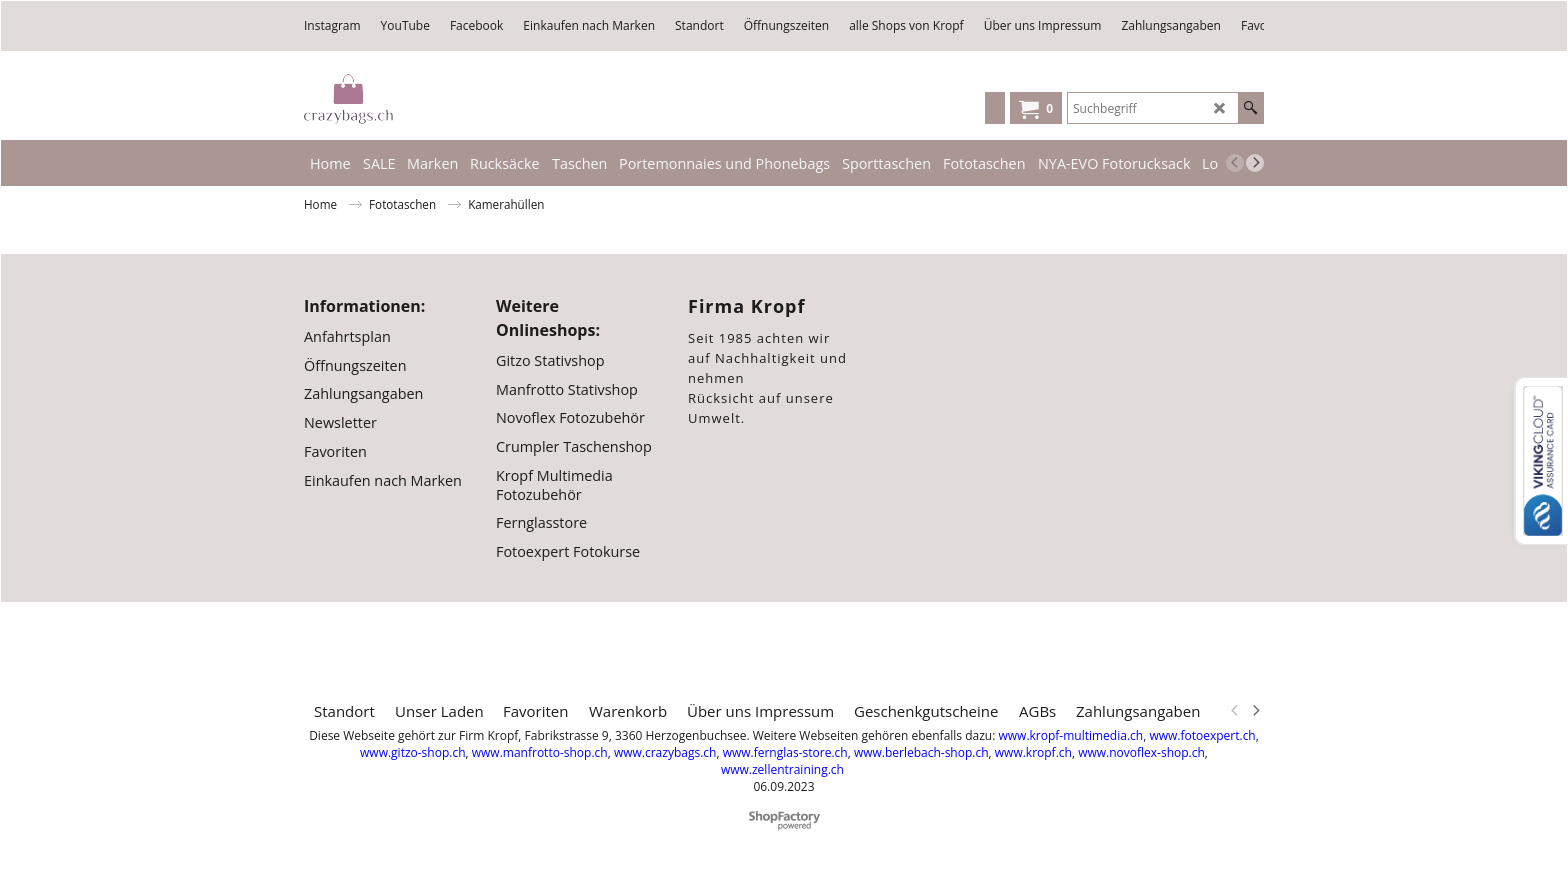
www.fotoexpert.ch (1202, 735)
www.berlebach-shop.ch (921, 752)
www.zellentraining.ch (782, 769)
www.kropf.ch (1033, 752)
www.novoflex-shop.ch (1141, 752)
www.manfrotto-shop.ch (540, 752)
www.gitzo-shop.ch (412, 752)
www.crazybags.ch (665, 752)
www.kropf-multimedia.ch (1070, 735)
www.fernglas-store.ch (785, 752)
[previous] (1235, 163)
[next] (1255, 163)
